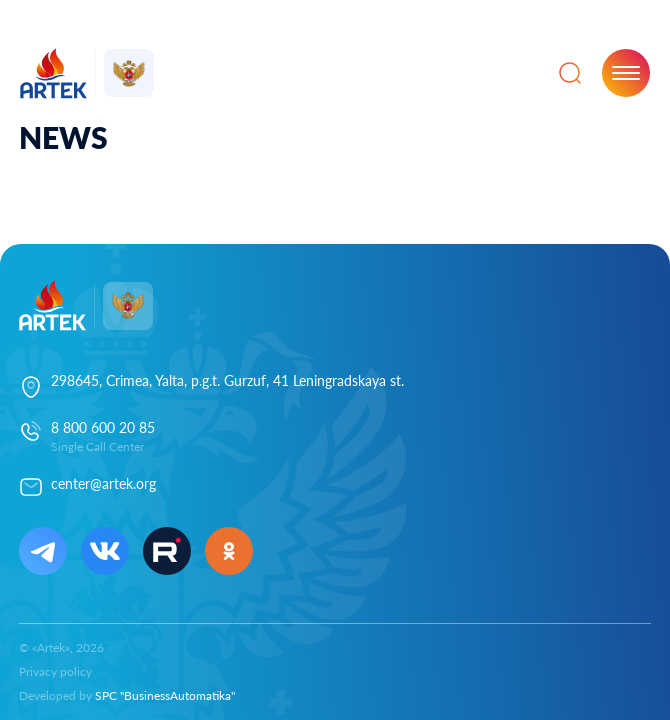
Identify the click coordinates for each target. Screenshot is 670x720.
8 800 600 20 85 (103, 427)
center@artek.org (103, 483)
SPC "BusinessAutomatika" (165, 695)
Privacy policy (55, 671)
